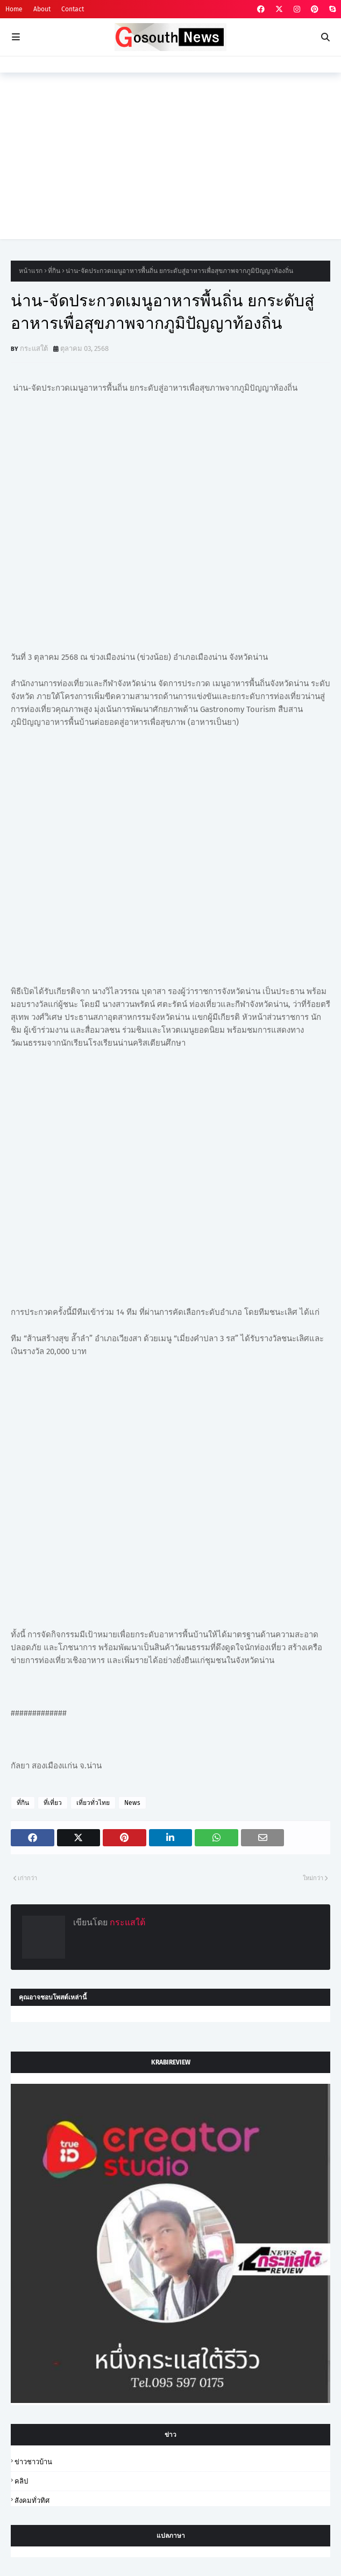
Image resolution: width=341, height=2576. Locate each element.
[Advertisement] (170, 164)
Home (14, 9)
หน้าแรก (30, 271)
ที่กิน (54, 271)
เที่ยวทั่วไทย (93, 1803)
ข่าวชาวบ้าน (33, 2462)
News (132, 1803)
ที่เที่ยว (53, 1803)
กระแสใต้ (34, 348)
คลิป (21, 2481)
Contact (72, 9)
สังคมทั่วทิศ (32, 2500)
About (42, 9)
